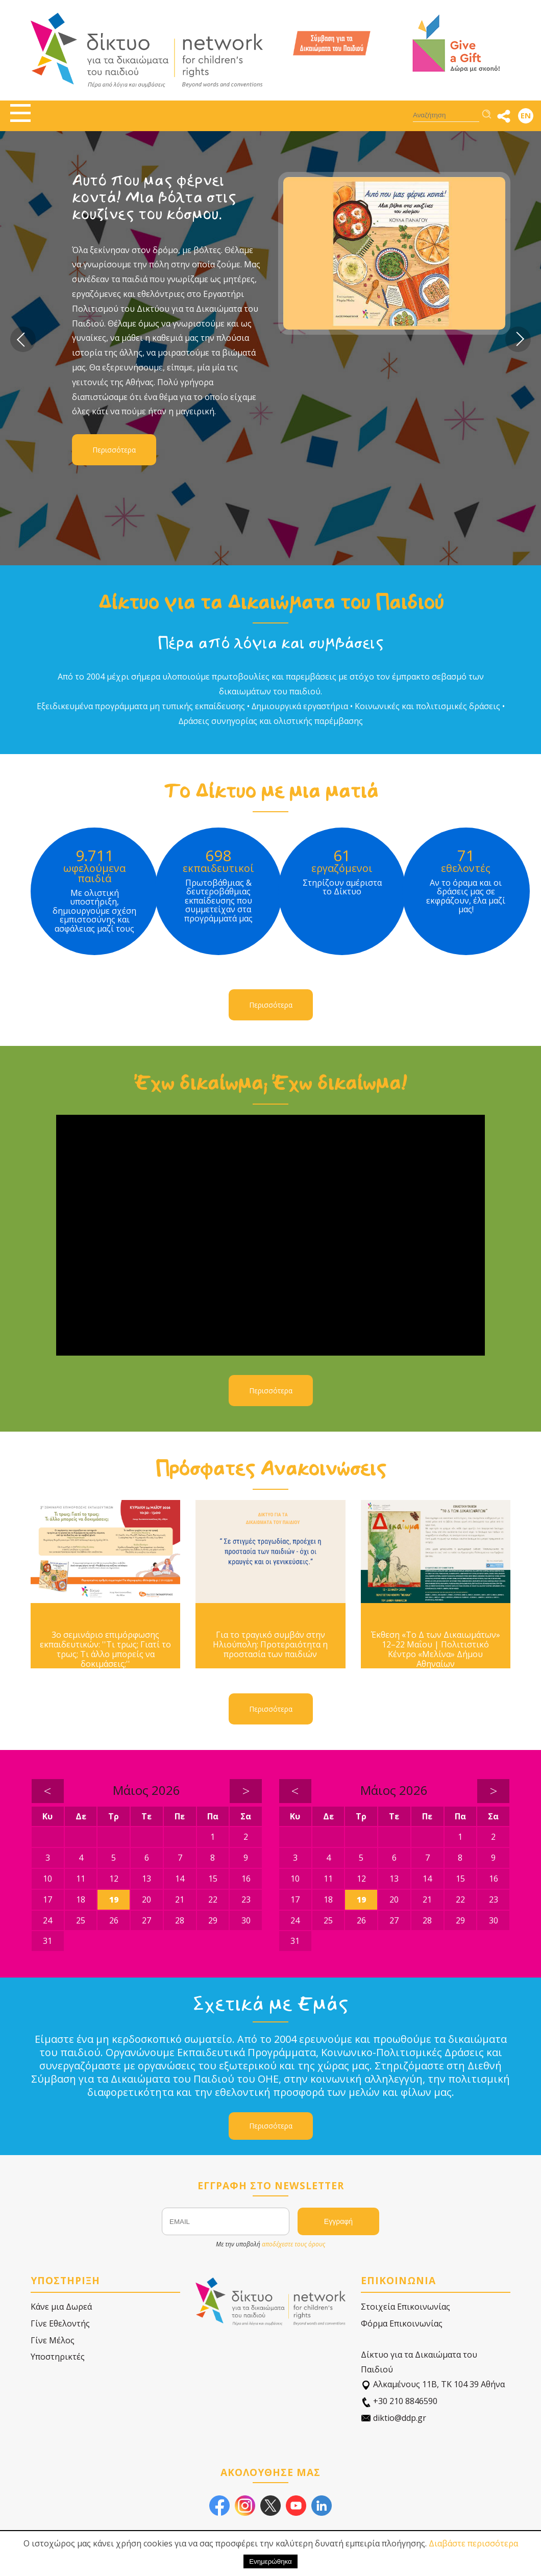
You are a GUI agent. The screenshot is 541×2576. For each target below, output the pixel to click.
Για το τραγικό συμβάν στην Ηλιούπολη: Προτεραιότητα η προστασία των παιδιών (270, 1645)
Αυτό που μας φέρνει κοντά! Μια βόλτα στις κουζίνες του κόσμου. (154, 197)
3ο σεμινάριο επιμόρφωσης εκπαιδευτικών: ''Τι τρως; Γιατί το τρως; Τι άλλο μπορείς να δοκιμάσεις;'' (105, 1649)
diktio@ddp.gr (393, 2418)
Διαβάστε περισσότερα (473, 2543)
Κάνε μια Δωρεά (61, 2306)
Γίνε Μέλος (53, 2340)
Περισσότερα (114, 450)
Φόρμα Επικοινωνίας (401, 2323)
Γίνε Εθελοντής (60, 2323)
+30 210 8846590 (399, 2401)
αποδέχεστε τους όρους (293, 2244)
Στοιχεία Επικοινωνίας (405, 2306)
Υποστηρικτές (58, 2356)
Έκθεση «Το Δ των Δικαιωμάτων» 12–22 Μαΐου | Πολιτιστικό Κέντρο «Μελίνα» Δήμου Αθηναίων (435, 1649)
